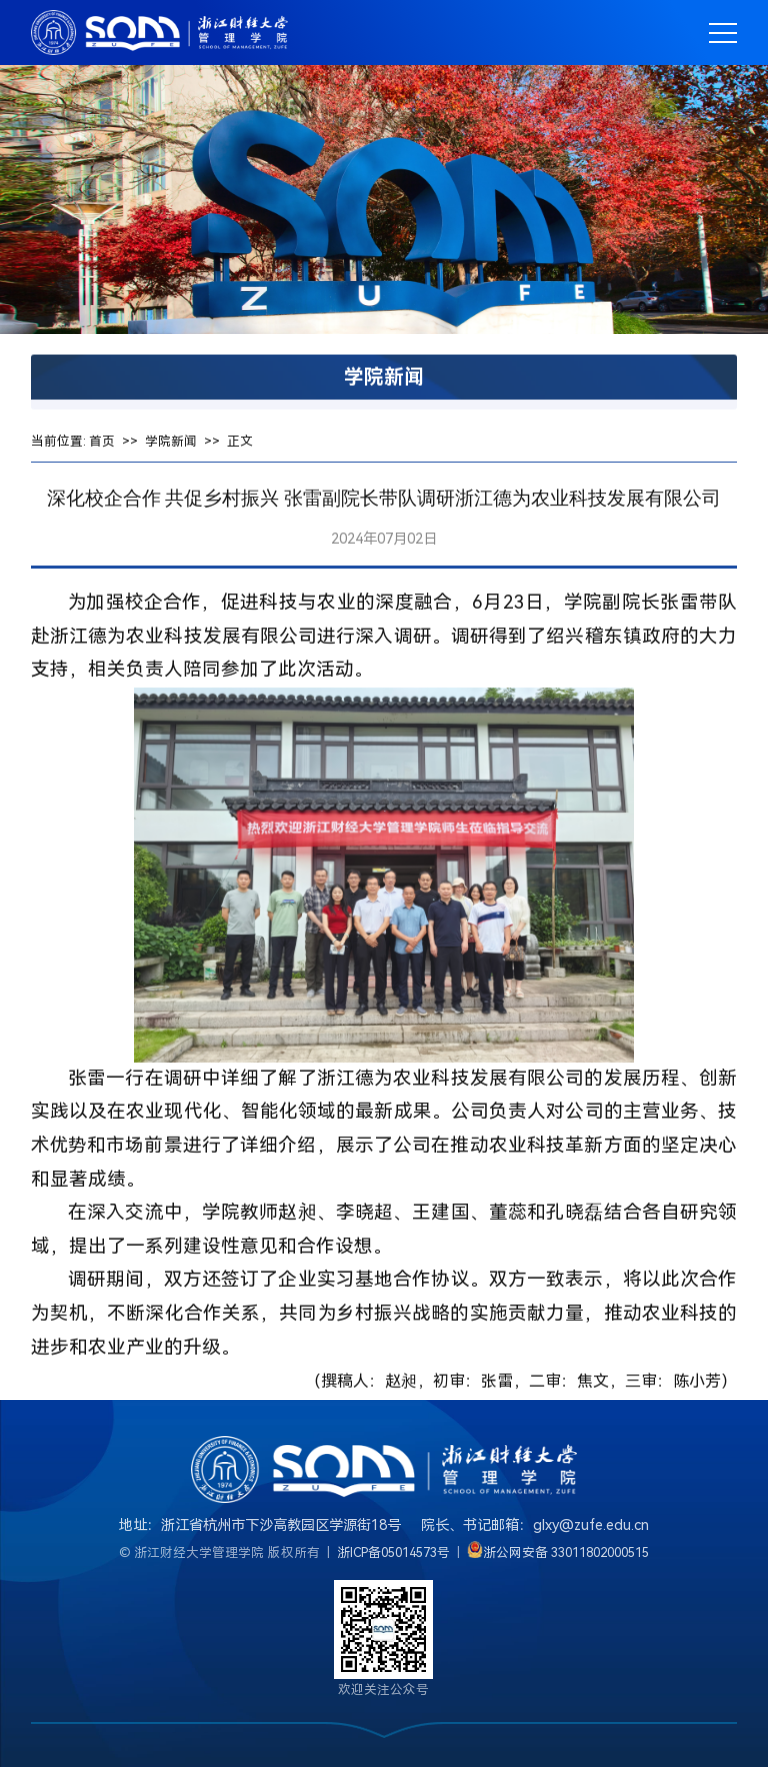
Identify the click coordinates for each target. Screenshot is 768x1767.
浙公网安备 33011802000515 (566, 1552)
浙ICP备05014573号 (393, 1552)
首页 (102, 447)
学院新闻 (171, 447)
